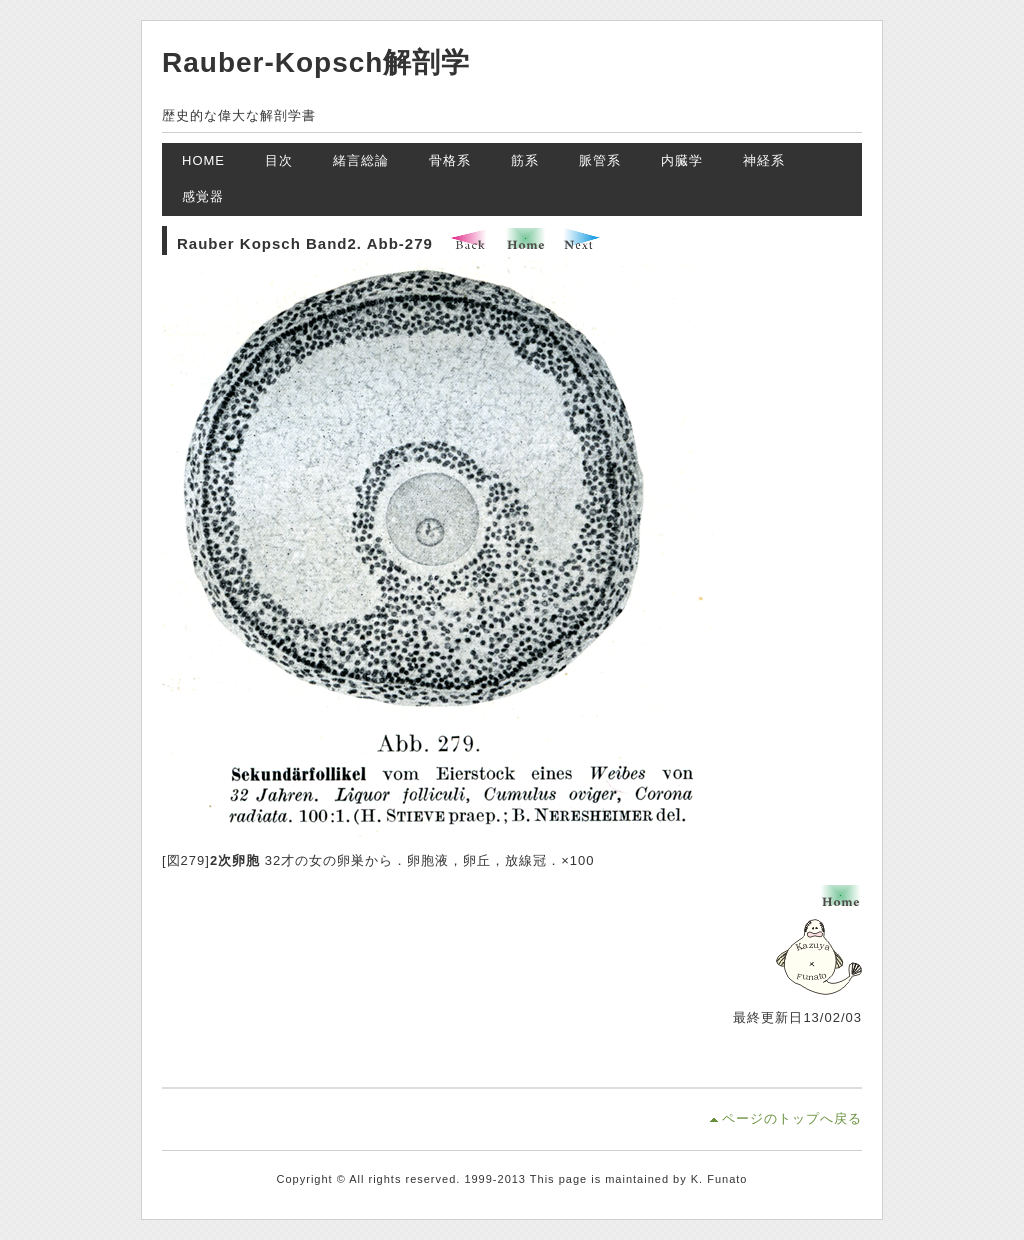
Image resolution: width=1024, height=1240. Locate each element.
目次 (279, 160)
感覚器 (203, 196)
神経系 (764, 160)
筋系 (525, 160)
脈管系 (600, 160)
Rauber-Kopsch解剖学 (316, 62)
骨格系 (450, 160)
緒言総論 (361, 160)
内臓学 (682, 160)
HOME (203, 160)
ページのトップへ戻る (792, 1118)
